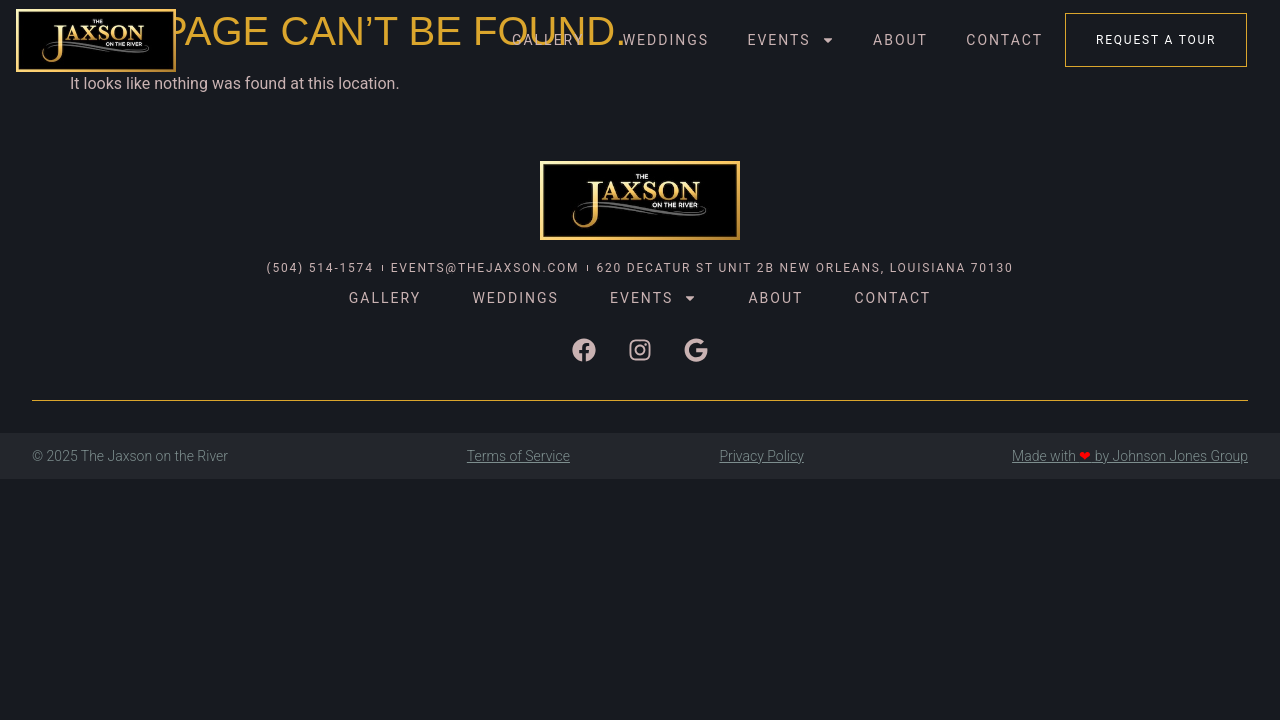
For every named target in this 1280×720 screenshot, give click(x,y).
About (900, 40)
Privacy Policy (761, 456)
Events (790, 40)
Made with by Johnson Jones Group (1130, 456)
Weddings (666, 40)
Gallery (548, 40)
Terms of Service (518, 456)
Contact (1004, 40)
